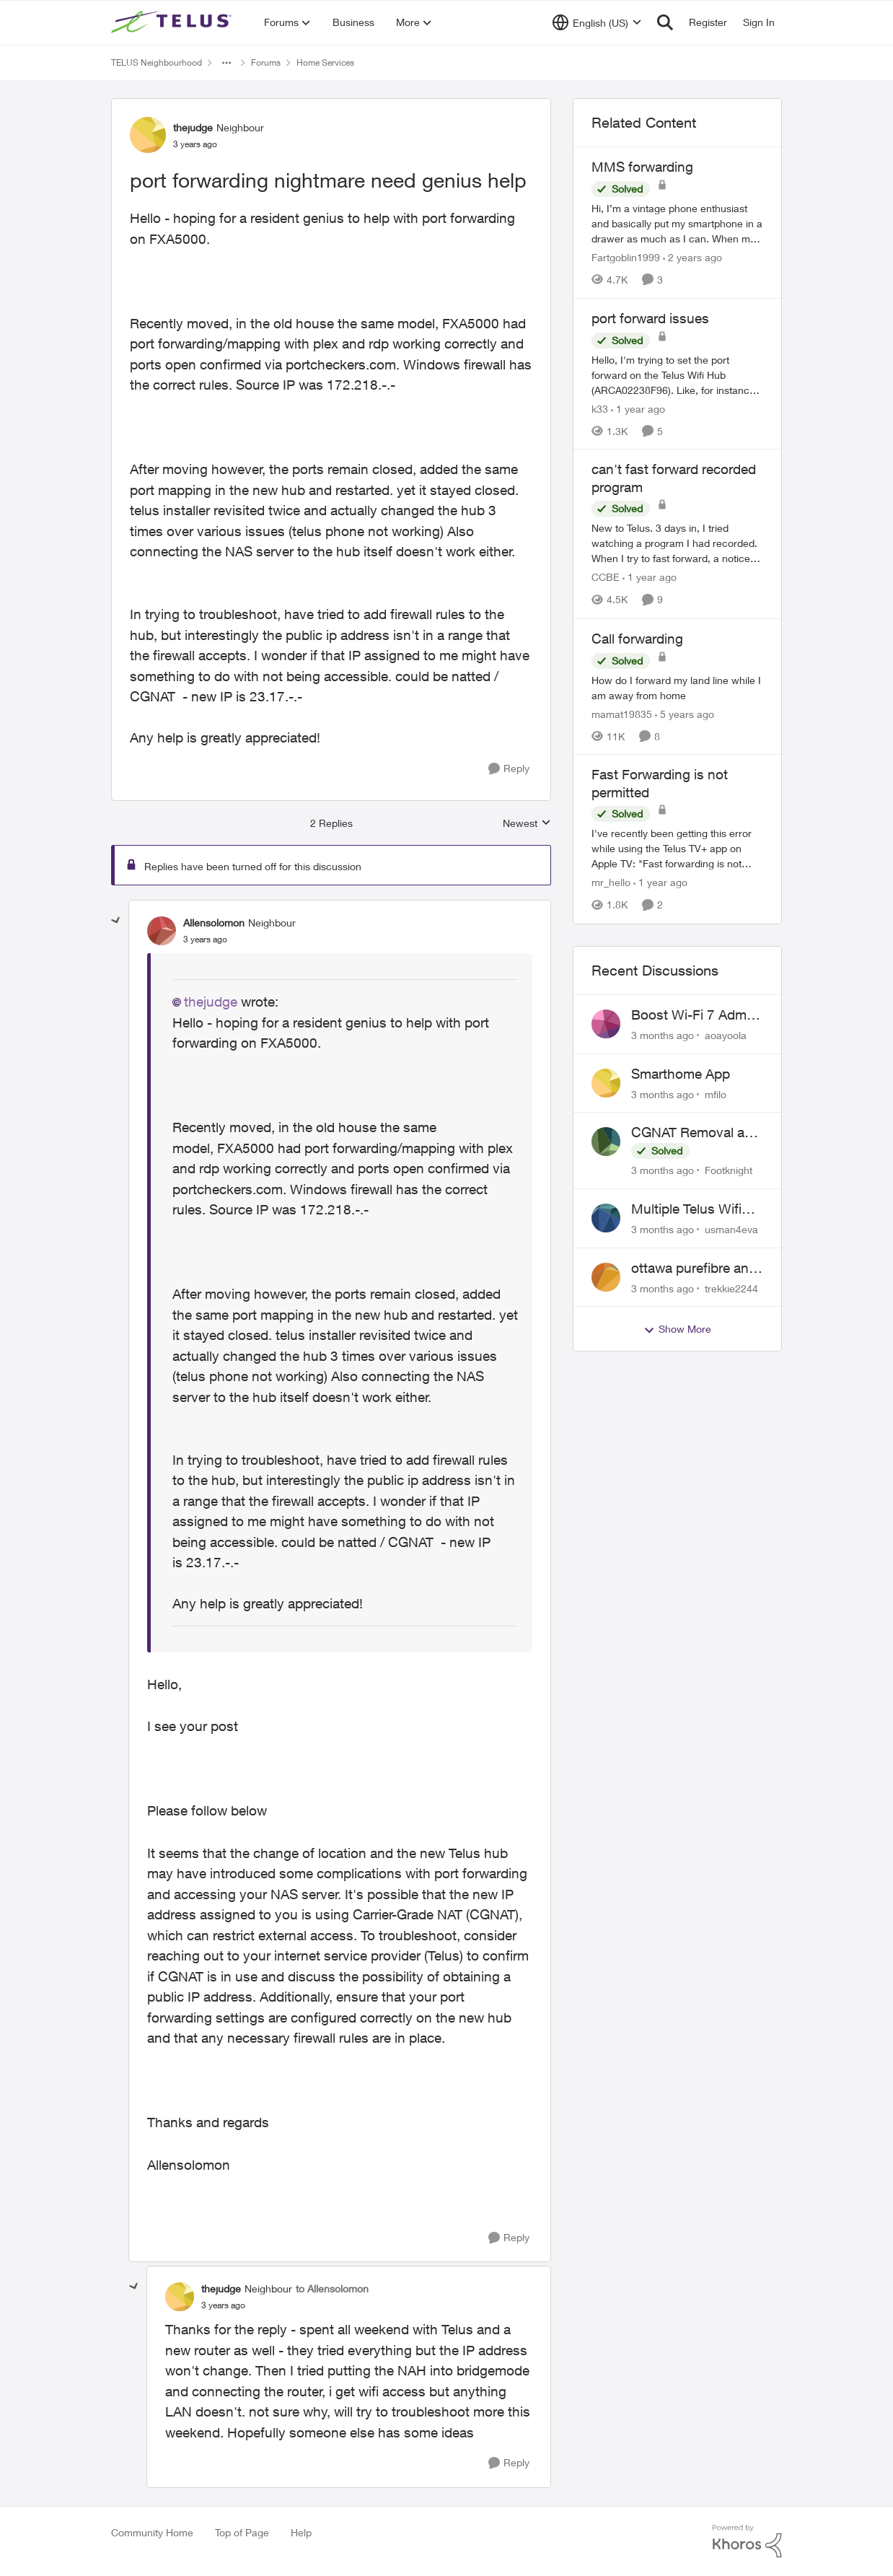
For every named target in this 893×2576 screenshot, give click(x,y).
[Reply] (508, 769)
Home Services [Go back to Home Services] (325, 62)
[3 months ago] (662, 1035)
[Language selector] (597, 22)
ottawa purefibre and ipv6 (694, 1268)
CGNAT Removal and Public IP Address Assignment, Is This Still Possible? (695, 1133)
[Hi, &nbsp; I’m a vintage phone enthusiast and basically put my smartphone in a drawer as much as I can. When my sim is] (677, 223)
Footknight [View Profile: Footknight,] (728, 1170)
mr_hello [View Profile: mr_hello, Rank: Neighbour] (610, 883)
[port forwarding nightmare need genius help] (205, 939)
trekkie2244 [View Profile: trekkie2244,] (731, 1288)
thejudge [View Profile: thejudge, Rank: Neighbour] (193, 127)
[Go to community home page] (173, 22)
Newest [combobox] (527, 824)
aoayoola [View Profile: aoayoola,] (726, 1035)
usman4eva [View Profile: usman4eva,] (731, 1229)
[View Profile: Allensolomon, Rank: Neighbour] (161, 930)
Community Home (152, 2532)
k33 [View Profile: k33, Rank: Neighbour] (599, 408)
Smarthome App (680, 1074)
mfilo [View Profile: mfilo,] (715, 1093)
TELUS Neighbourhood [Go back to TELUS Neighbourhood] (156, 62)
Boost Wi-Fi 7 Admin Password (694, 1015)
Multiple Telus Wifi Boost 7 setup (686, 1209)
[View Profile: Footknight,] (605, 1141)
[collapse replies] (116, 920)
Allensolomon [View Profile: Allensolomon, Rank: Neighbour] (214, 922)
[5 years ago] (684, 713)
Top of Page (242, 2532)
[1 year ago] (638, 408)
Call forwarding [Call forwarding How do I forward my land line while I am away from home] (637, 639)
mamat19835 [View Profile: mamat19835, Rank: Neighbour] (621, 713)
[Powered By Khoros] (747, 2541)
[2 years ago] (692, 257)
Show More (677, 1329)
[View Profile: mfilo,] (605, 1083)
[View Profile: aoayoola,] (605, 1023)
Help (301, 2532)
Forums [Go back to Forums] (266, 62)
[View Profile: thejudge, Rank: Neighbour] (148, 135)
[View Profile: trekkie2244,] (605, 1277)
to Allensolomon (332, 2288)
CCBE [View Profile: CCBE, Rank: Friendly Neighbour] (605, 577)
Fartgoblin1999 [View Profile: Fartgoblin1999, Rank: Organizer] (625, 257)
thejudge (210, 1001)
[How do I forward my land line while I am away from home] (677, 687)
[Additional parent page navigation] (226, 63)
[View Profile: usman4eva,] (605, 1218)
